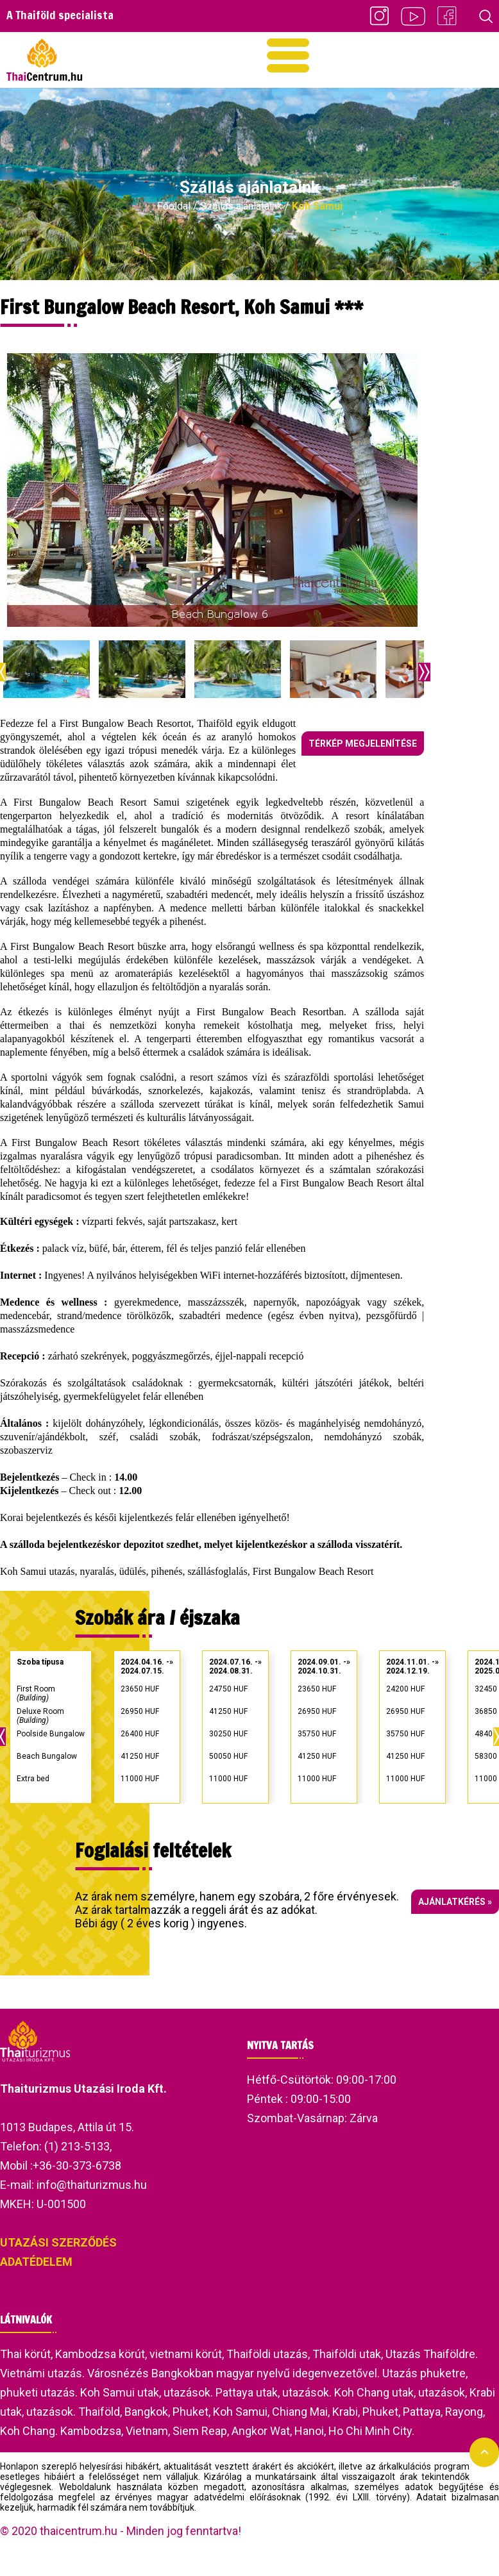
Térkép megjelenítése (363, 743)
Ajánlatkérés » (455, 1902)
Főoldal (173, 206)
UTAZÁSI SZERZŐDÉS (58, 2242)
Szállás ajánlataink (241, 206)
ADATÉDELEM (36, 2261)
